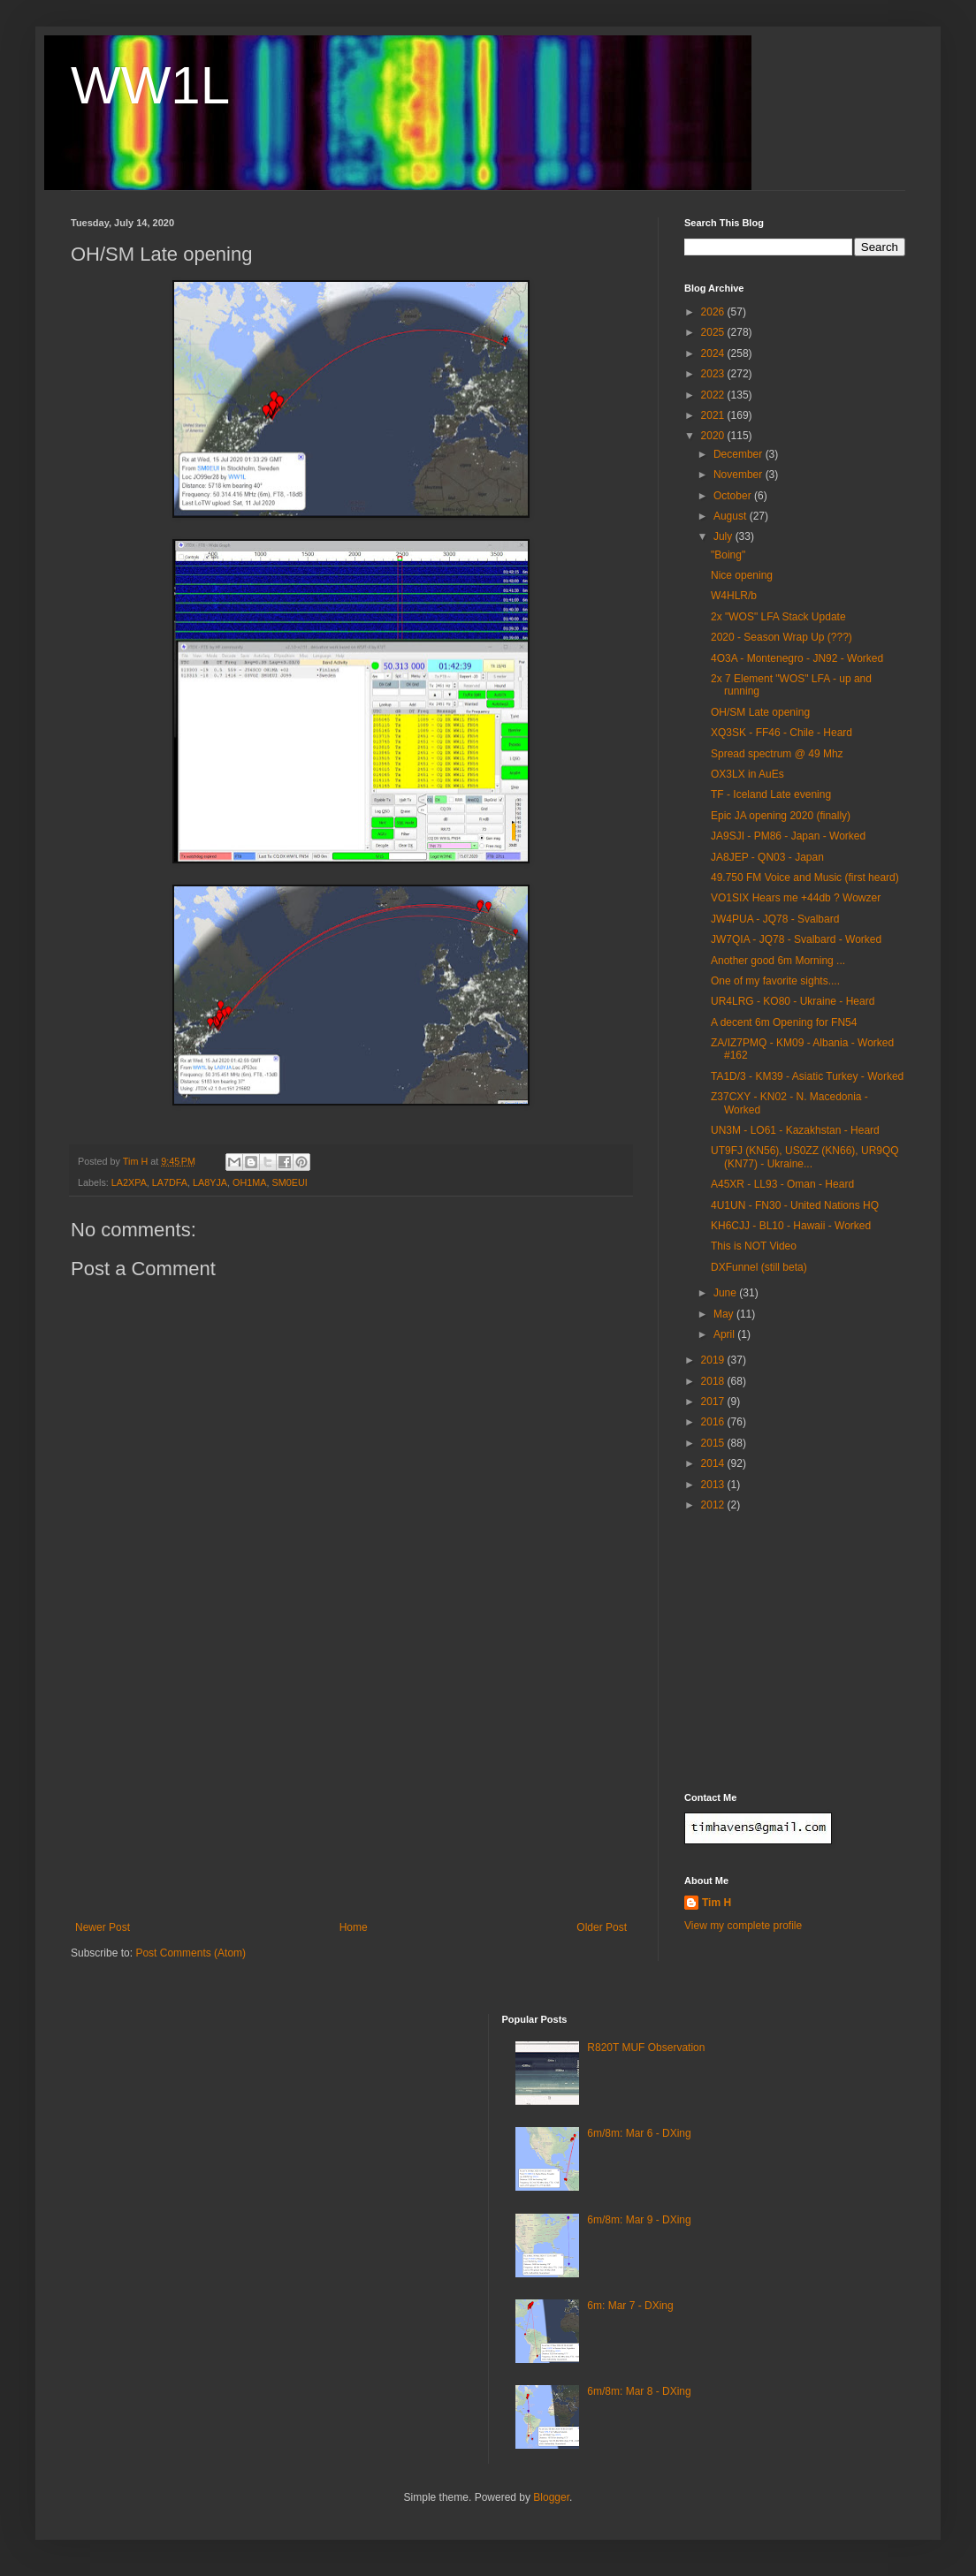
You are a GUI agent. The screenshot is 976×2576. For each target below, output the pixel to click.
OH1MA (249, 1182)
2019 (714, 1360)
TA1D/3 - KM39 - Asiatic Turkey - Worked (807, 1076)
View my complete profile (743, 1925)
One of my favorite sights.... (775, 981)
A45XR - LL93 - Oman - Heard (782, 1184)
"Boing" (728, 555)
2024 (714, 353)
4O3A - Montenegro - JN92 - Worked (797, 658)
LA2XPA (129, 1182)
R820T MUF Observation (646, 2047)
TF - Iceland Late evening (771, 794)
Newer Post (102, 1927)
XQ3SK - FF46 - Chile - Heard (781, 732)
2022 (714, 395)
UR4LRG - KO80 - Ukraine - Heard (792, 1001)
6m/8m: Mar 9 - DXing (638, 2220)
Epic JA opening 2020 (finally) (780, 815)
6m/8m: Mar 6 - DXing (638, 2133)
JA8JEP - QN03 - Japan (767, 857)
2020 (714, 435)
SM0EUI (289, 1182)
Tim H (716, 1902)
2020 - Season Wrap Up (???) (781, 637)
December (739, 454)
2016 (714, 1422)
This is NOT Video (754, 1246)
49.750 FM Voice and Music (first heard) (805, 877)
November (739, 474)
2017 (714, 1401)
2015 (714, 1443)
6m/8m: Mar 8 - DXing (638, 2391)
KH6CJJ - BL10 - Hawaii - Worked (791, 1226)
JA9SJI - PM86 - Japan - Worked (788, 836)
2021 (714, 415)
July (724, 536)
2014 (714, 1463)
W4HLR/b (734, 595)
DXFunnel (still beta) (759, 1267)
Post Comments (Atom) (190, 1953)
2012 (714, 1505)
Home (353, 1927)
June (726, 1293)
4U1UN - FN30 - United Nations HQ (795, 1205)
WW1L (150, 85)
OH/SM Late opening (760, 712)
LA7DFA (169, 1182)
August (731, 516)
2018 (714, 1381)
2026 (714, 312)
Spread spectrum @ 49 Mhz (777, 754)
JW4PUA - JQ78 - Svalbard (775, 919)
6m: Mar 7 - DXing (630, 2305)
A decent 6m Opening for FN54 (784, 1022)
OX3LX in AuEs (747, 774)
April (725, 1334)
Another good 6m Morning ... (778, 960)
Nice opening (742, 575)
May (724, 1314)
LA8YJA (210, 1182)
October (733, 496)
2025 (714, 332)
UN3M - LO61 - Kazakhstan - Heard (795, 1130)
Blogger (551, 2497)
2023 (714, 374)
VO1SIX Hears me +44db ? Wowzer (796, 898)
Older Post (601, 1927)
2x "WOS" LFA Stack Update (778, 617)
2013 (714, 1484)
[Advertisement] (351, 1788)
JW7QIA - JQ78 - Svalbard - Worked (796, 939)
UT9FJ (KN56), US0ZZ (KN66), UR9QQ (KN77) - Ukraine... (805, 1156)
